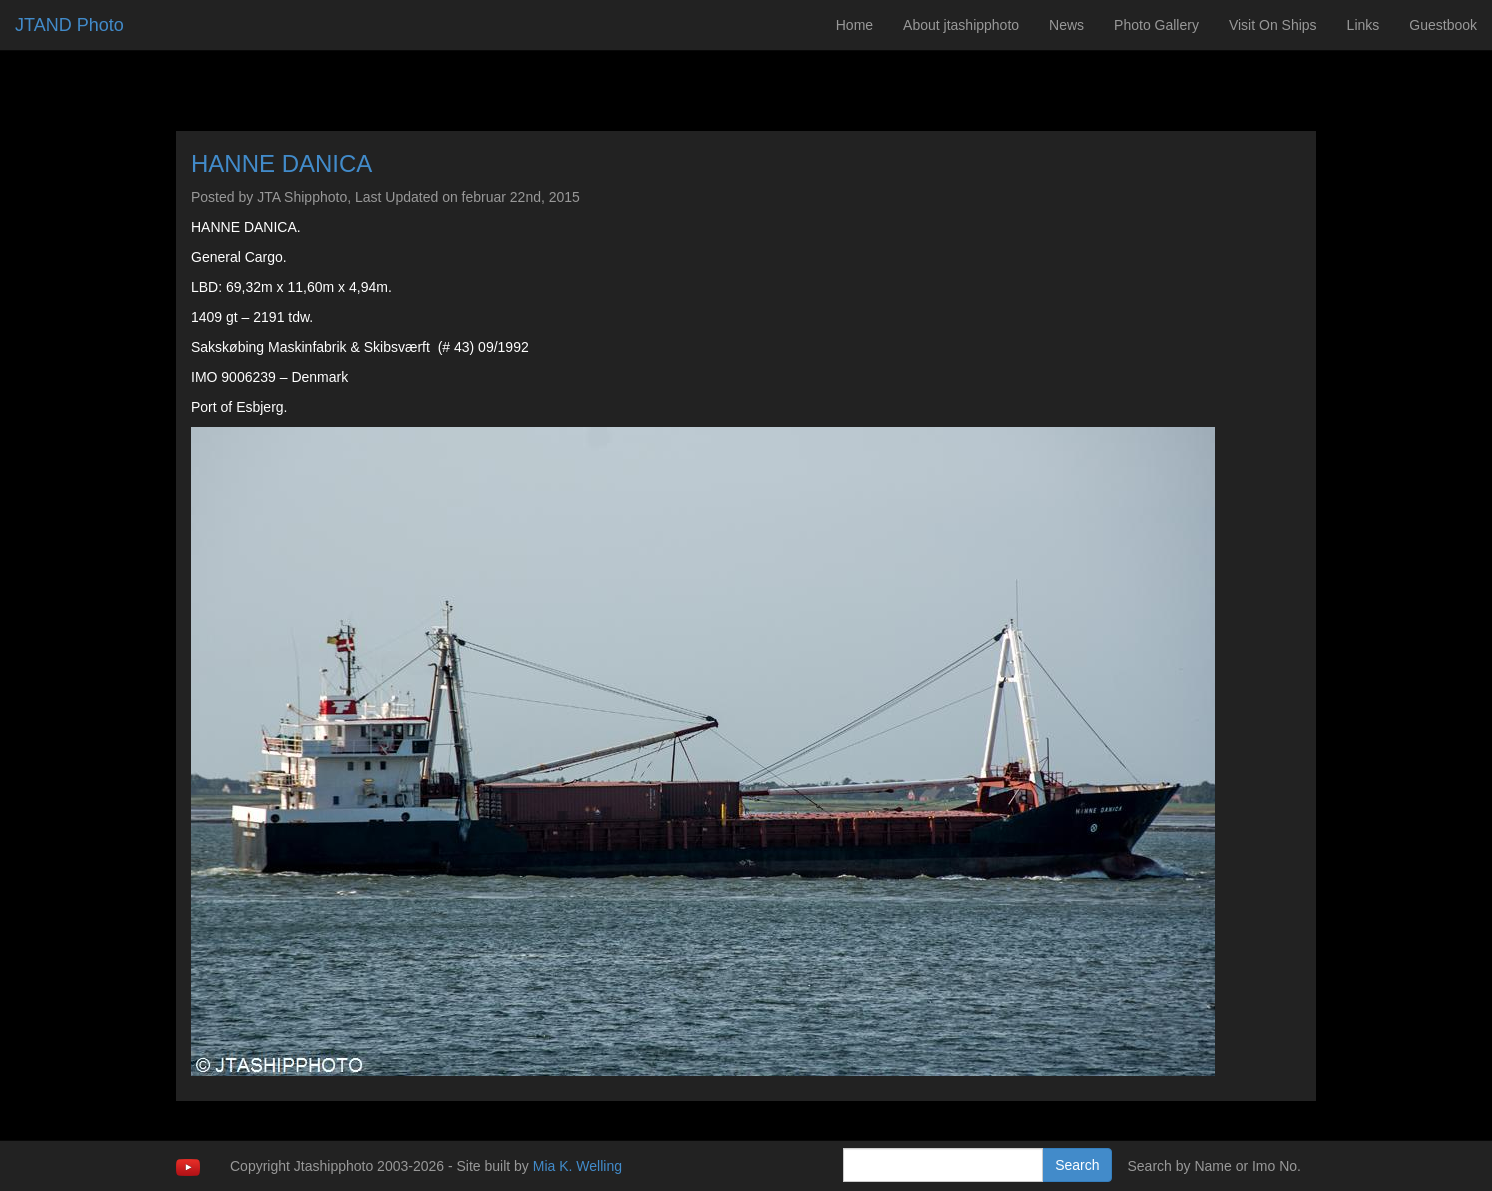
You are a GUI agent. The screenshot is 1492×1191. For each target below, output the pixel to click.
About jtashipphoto (961, 25)
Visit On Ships (1273, 25)
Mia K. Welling (577, 1166)
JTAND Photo (69, 25)
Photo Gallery (1156, 25)
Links (1363, 25)
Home (854, 25)
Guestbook (1443, 25)
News (1066, 25)
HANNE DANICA (281, 163)
